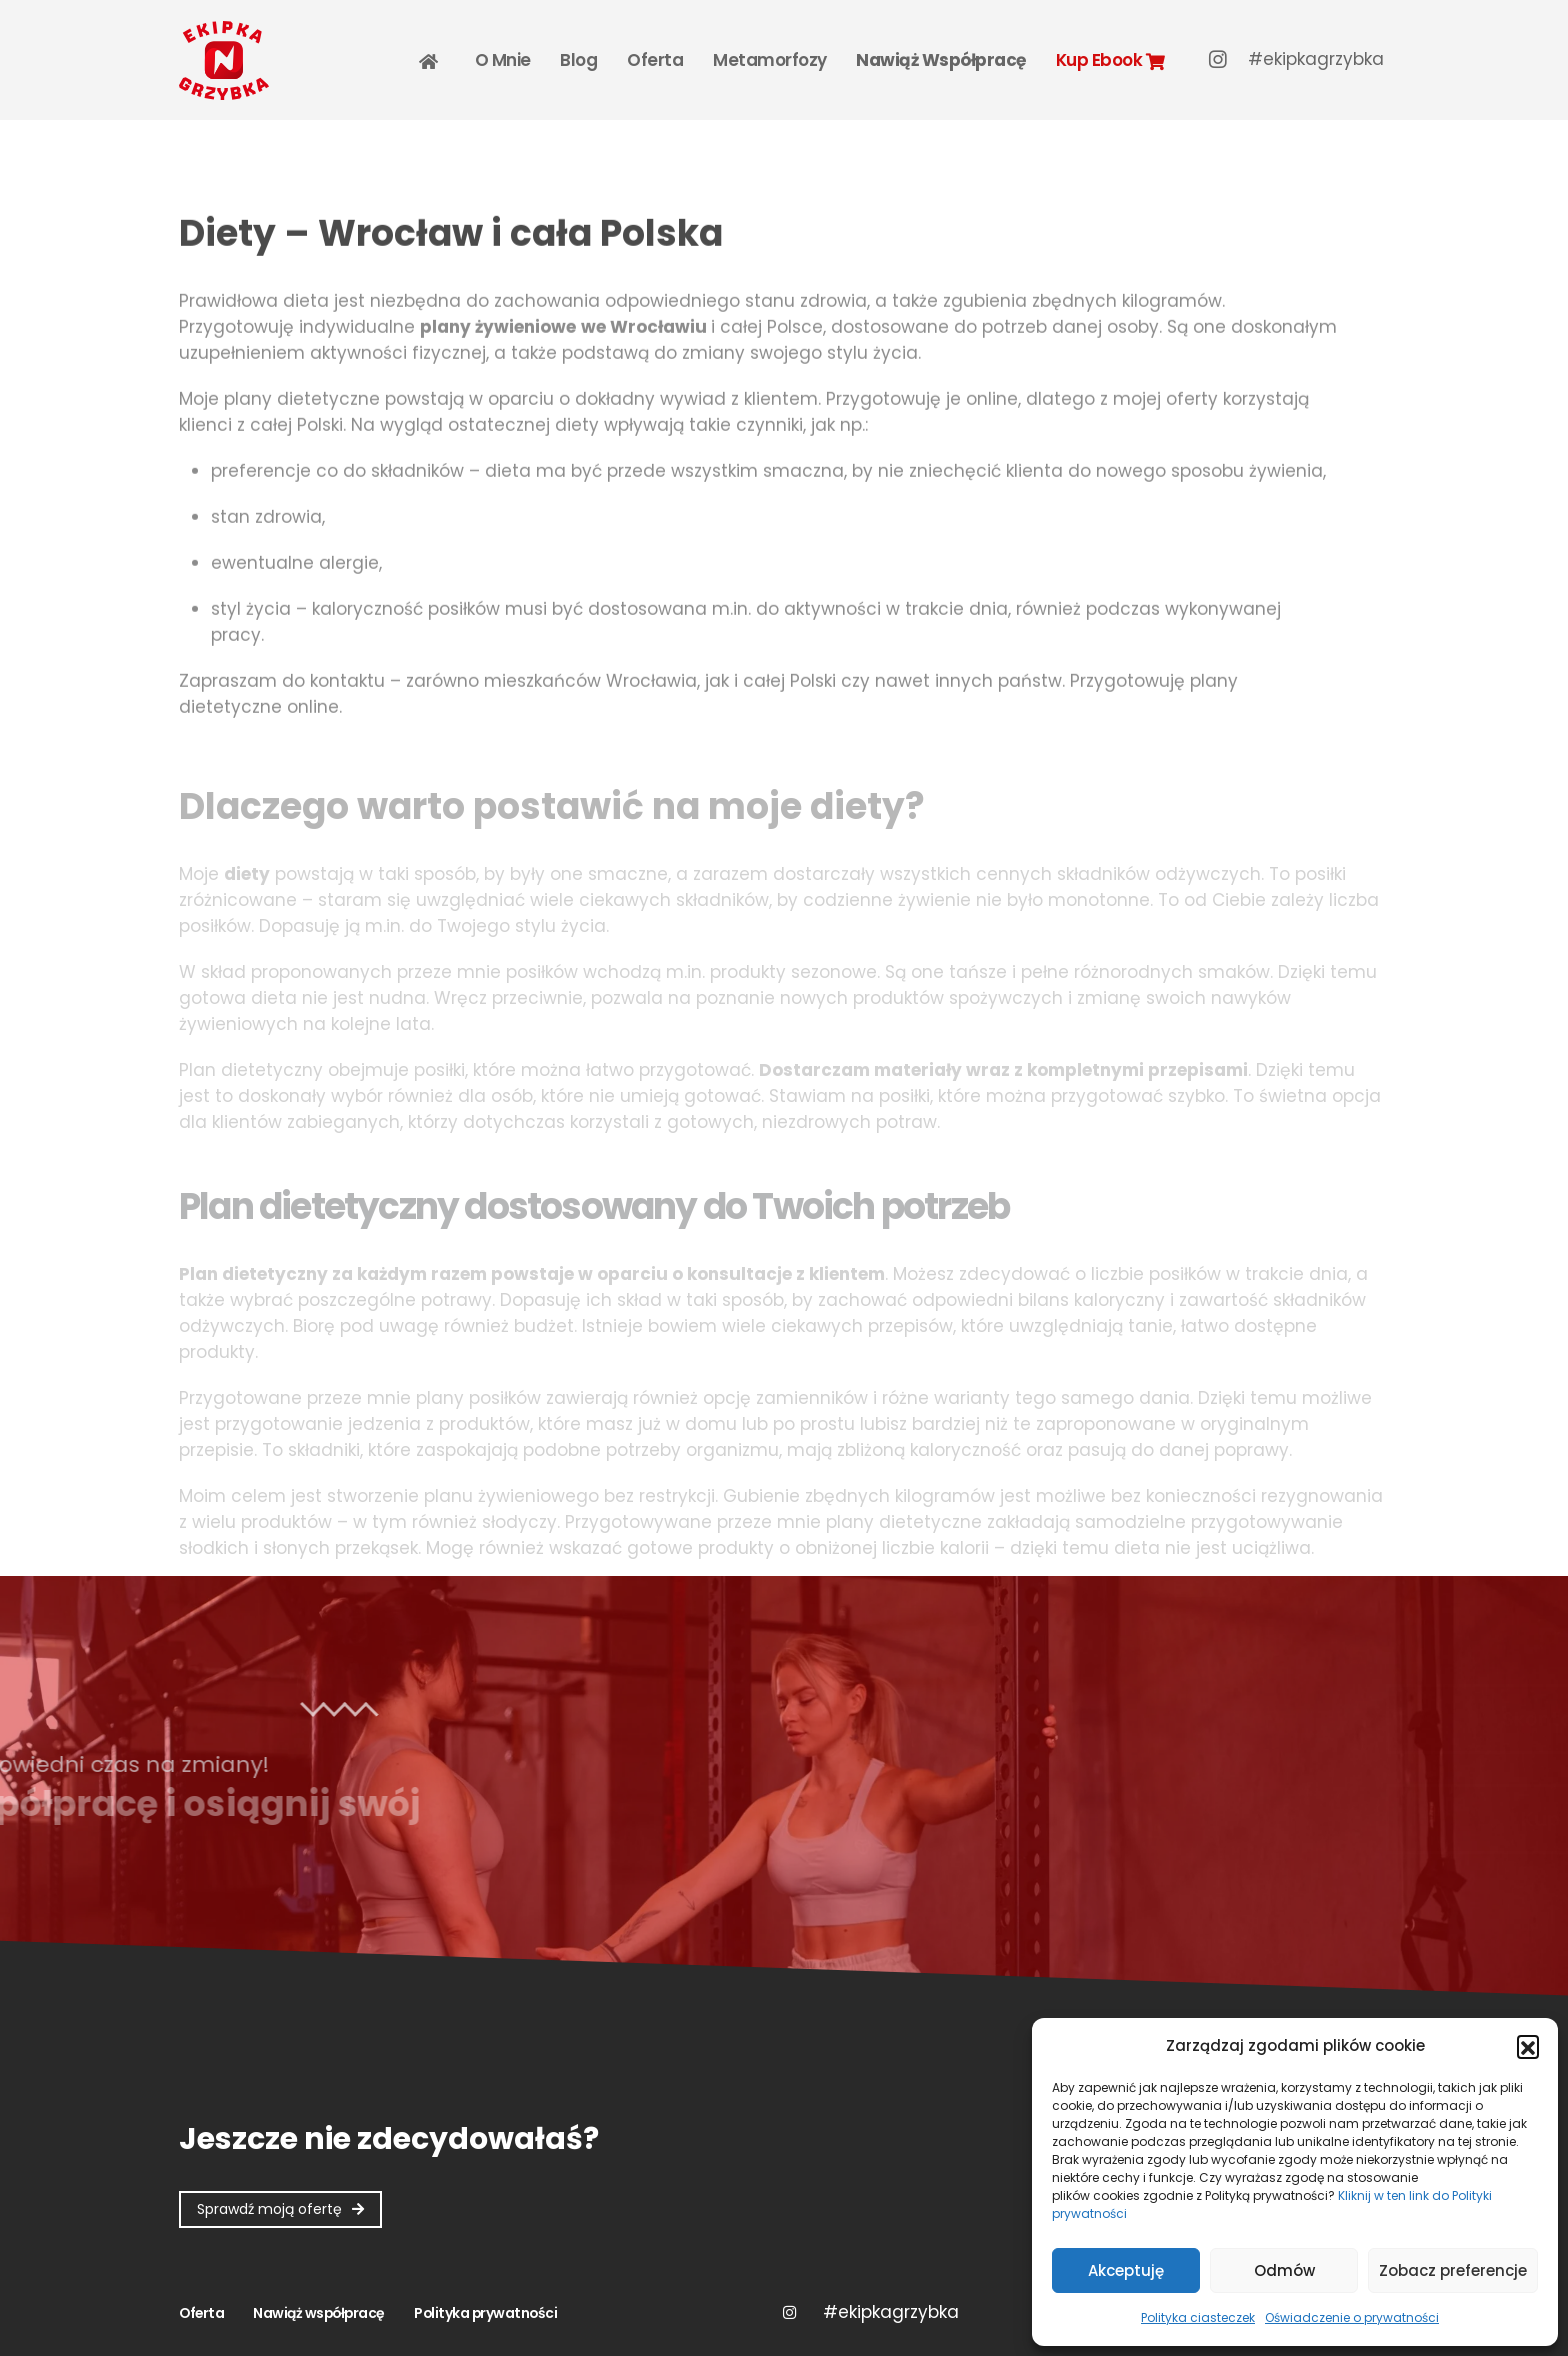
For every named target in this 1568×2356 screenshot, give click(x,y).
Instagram (789, 2312)
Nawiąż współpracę (941, 60)
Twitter (890, 2312)
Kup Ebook (1110, 60)
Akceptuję (1126, 2270)
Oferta (655, 60)
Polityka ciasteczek (1198, 2317)
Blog (578, 60)
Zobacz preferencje (1453, 2270)
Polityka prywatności (485, 2313)
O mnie (503, 60)
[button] (1528, 2046)
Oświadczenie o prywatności (1352, 2317)
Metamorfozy (770, 60)
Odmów (1284, 2270)
